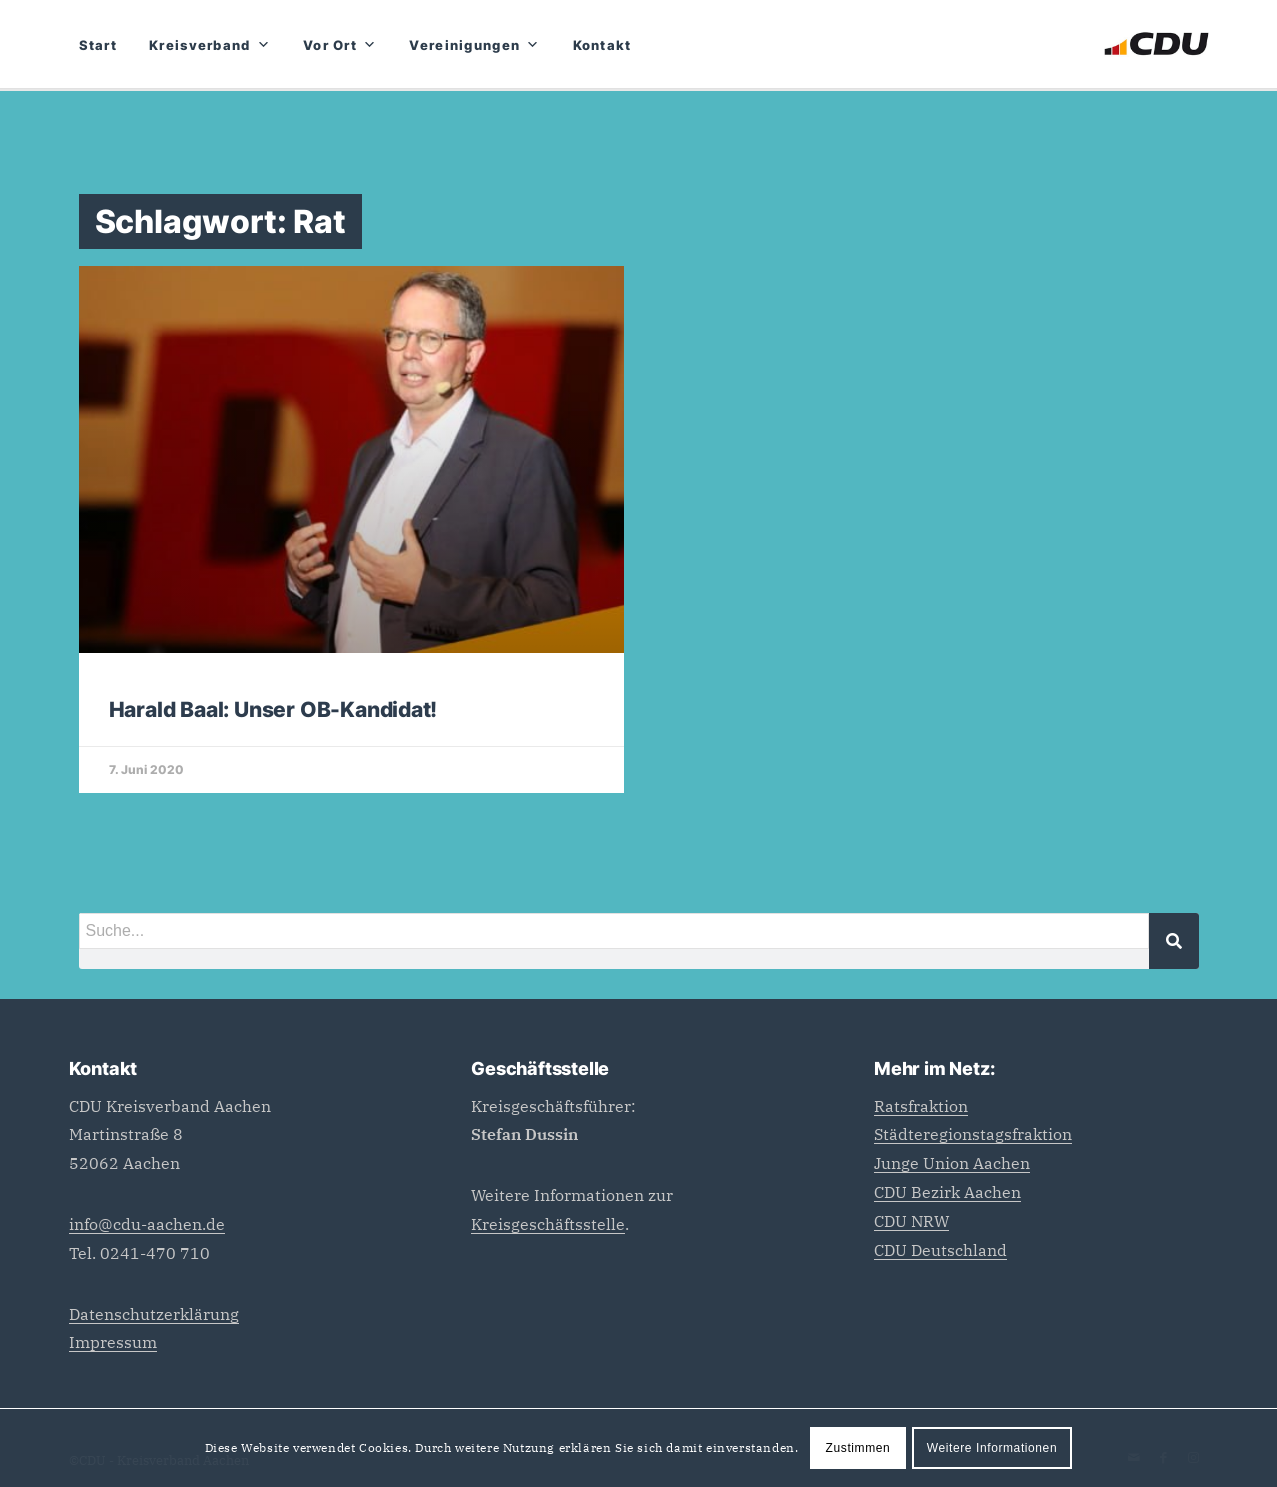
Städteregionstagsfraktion (973, 1134)
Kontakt (602, 45)
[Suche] (1174, 941)
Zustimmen (858, 1448)
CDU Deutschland (940, 1250)
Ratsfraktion (921, 1106)
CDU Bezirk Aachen (947, 1192)
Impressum (113, 1342)
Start (98, 45)
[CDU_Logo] (1156, 44)
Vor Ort (340, 45)
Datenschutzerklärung (154, 1314)
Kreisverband (210, 45)
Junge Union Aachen (952, 1163)
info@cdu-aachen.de (147, 1224)
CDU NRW (911, 1221)
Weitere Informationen (992, 1448)
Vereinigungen (474, 45)
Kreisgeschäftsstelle (548, 1224)
